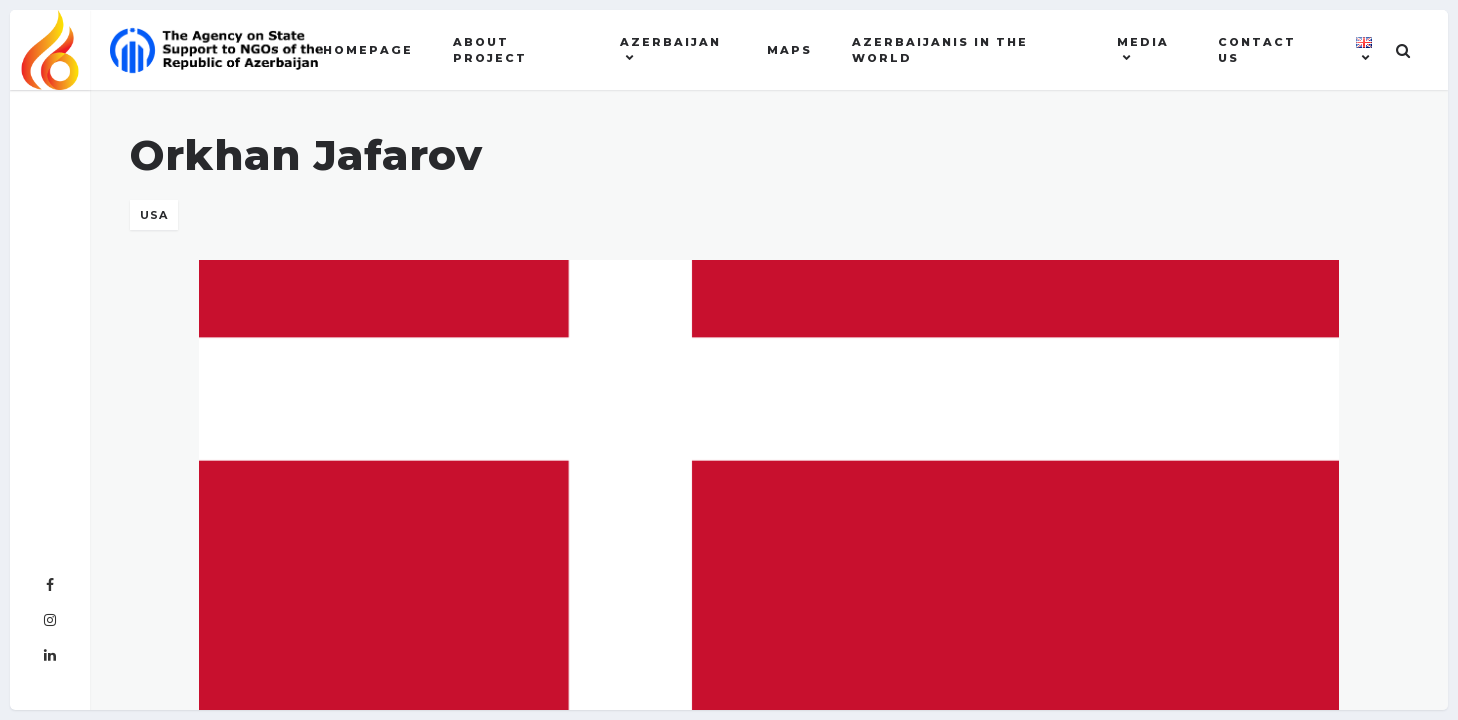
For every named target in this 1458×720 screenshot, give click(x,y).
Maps (789, 50)
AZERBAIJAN (670, 42)
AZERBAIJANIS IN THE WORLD (940, 50)
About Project (490, 50)
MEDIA (1143, 42)
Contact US (1257, 50)
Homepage (368, 50)
